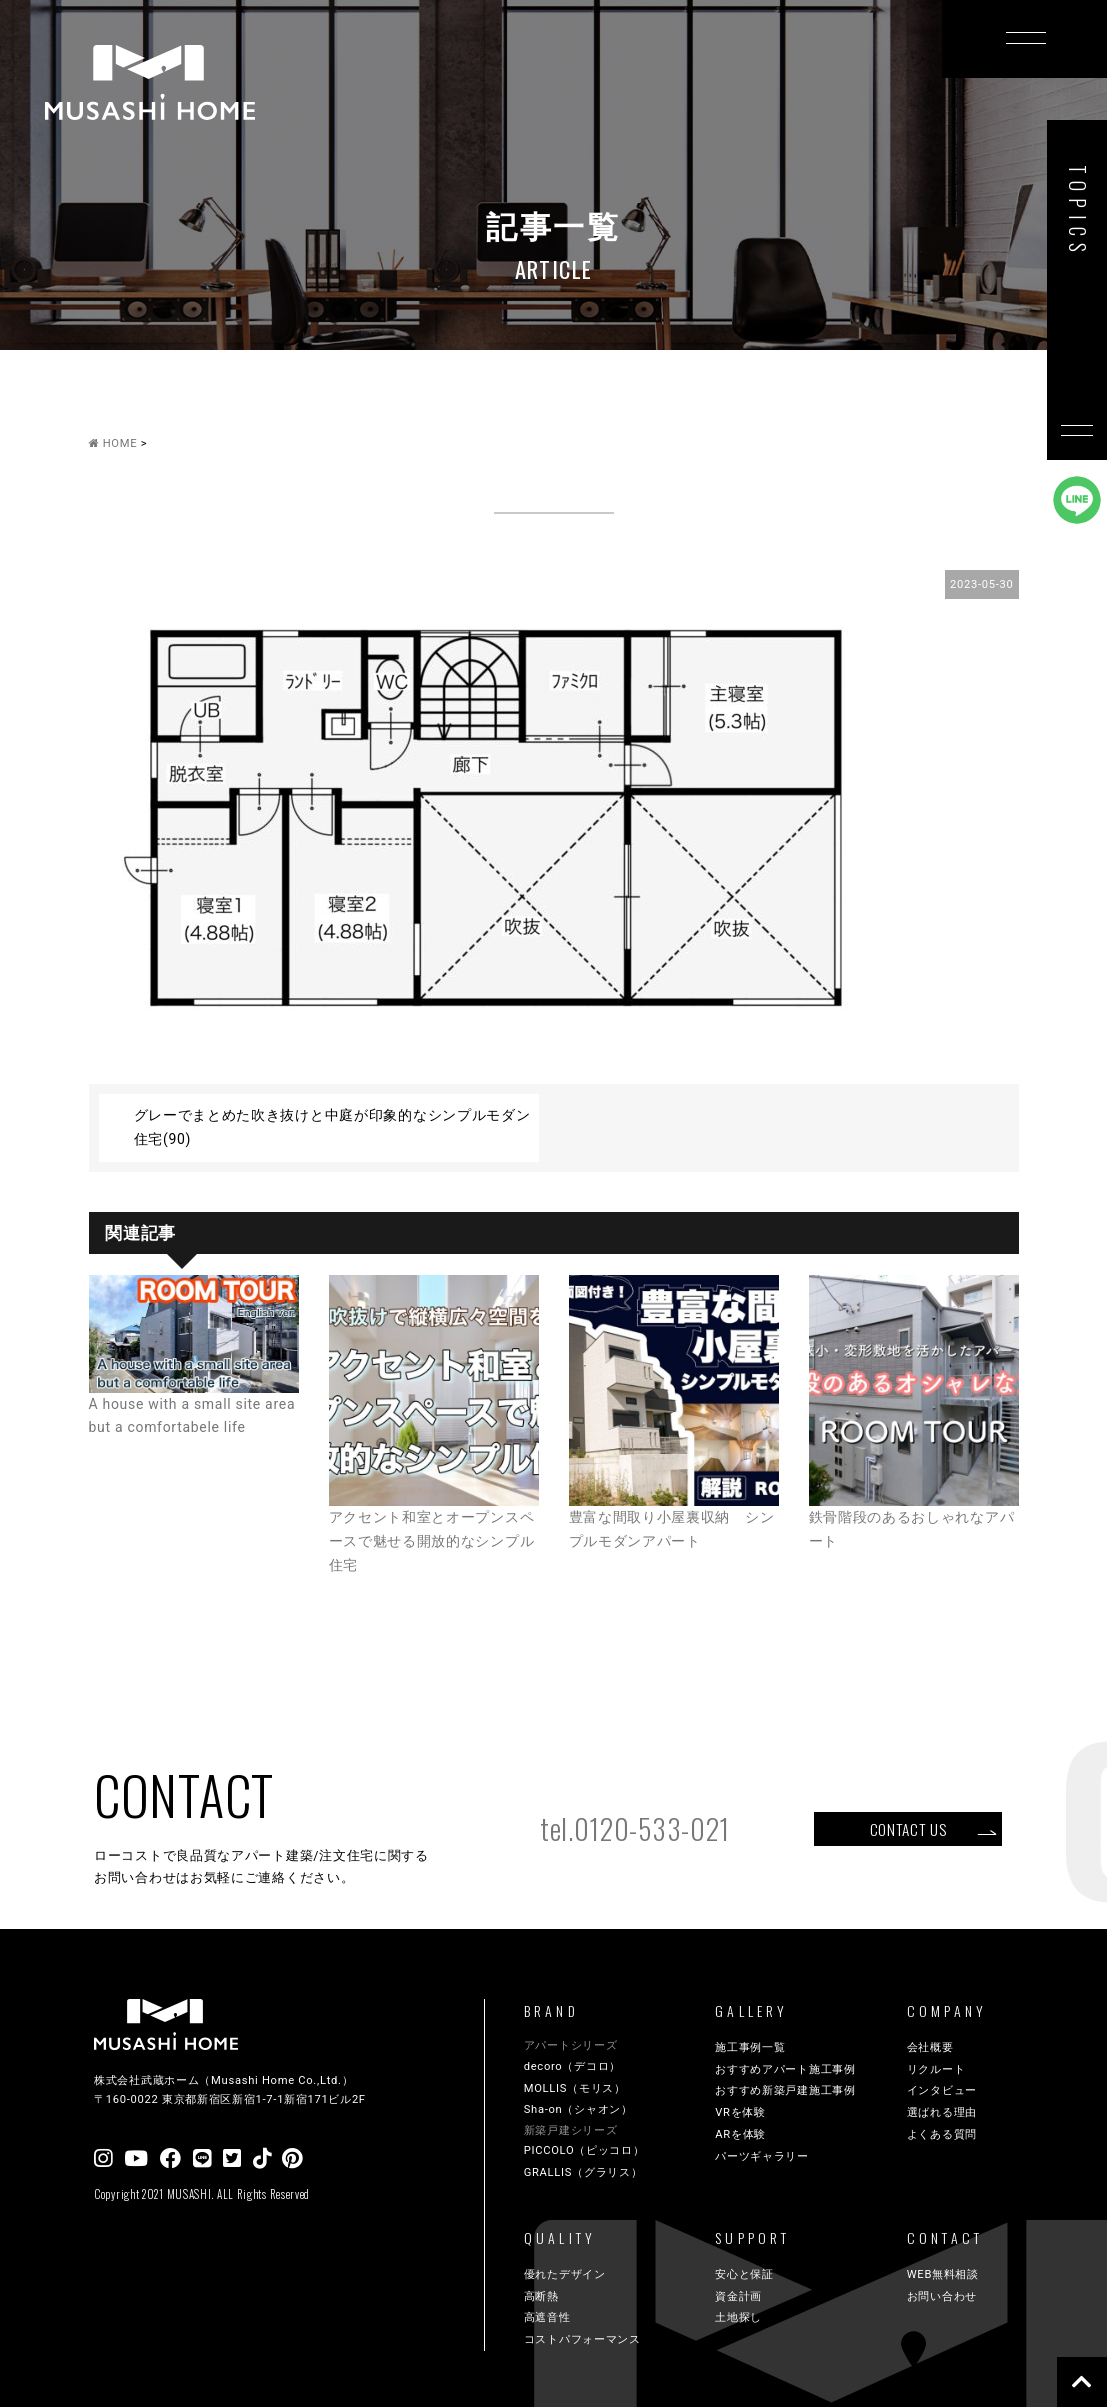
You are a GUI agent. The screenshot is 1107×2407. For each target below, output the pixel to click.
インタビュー (942, 2090)
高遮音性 (547, 2317)
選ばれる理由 (942, 2112)
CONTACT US (908, 1829)
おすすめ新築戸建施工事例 (785, 2090)
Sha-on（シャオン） (578, 2109)
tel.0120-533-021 (635, 1828)
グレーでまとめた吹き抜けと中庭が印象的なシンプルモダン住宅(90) (332, 1127)
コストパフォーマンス (582, 2339)
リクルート (936, 2069)
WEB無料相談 (943, 2274)
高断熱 (541, 2296)
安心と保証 (744, 2274)
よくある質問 (942, 2134)
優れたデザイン (565, 2274)
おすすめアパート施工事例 (785, 2069)
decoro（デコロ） (572, 2066)
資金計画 (738, 2296)
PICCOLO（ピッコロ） (584, 2150)
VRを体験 (740, 2112)
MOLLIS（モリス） (575, 2088)
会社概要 (930, 2047)
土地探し (738, 2317)
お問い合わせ (942, 2296)
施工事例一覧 (750, 2047)
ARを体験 (740, 2134)
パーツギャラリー (762, 2156)
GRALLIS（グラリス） (583, 2172)
